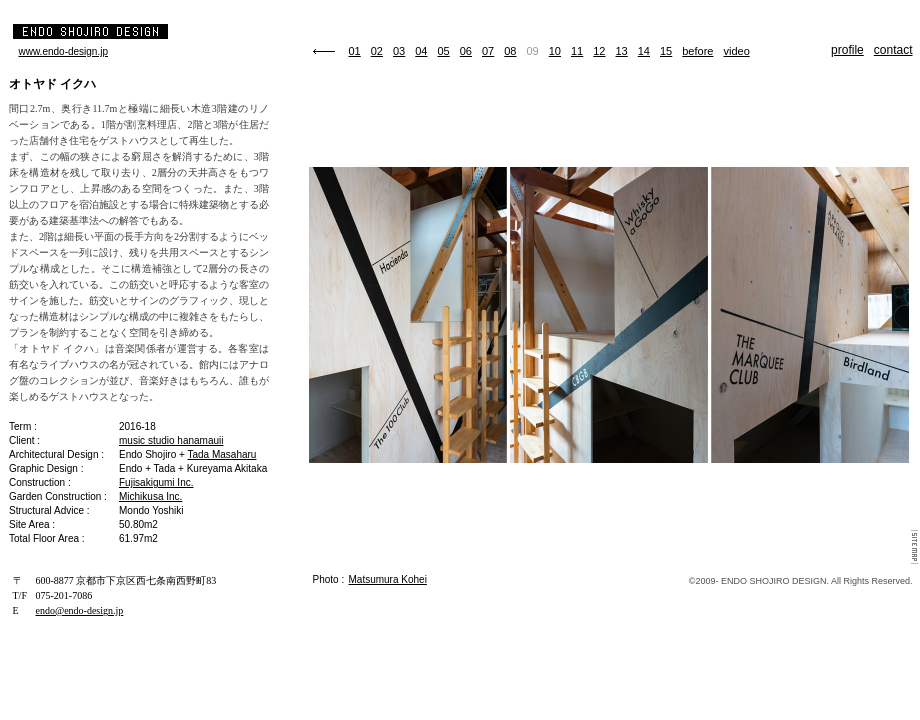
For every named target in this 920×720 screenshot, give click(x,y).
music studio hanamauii (171, 440)
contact (893, 50)
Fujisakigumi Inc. (156, 482)
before (697, 51)
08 (510, 51)
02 (377, 51)
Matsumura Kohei (388, 579)
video (736, 51)
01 (355, 51)
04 (421, 51)
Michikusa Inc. (150, 496)
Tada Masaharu (221, 454)
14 (644, 51)
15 (666, 51)
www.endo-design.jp (64, 51)
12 (599, 51)
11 (577, 51)
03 (399, 51)
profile (847, 50)
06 (466, 51)
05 (444, 51)
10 (555, 51)
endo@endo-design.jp (80, 610)
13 (622, 51)
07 (488, 51)
